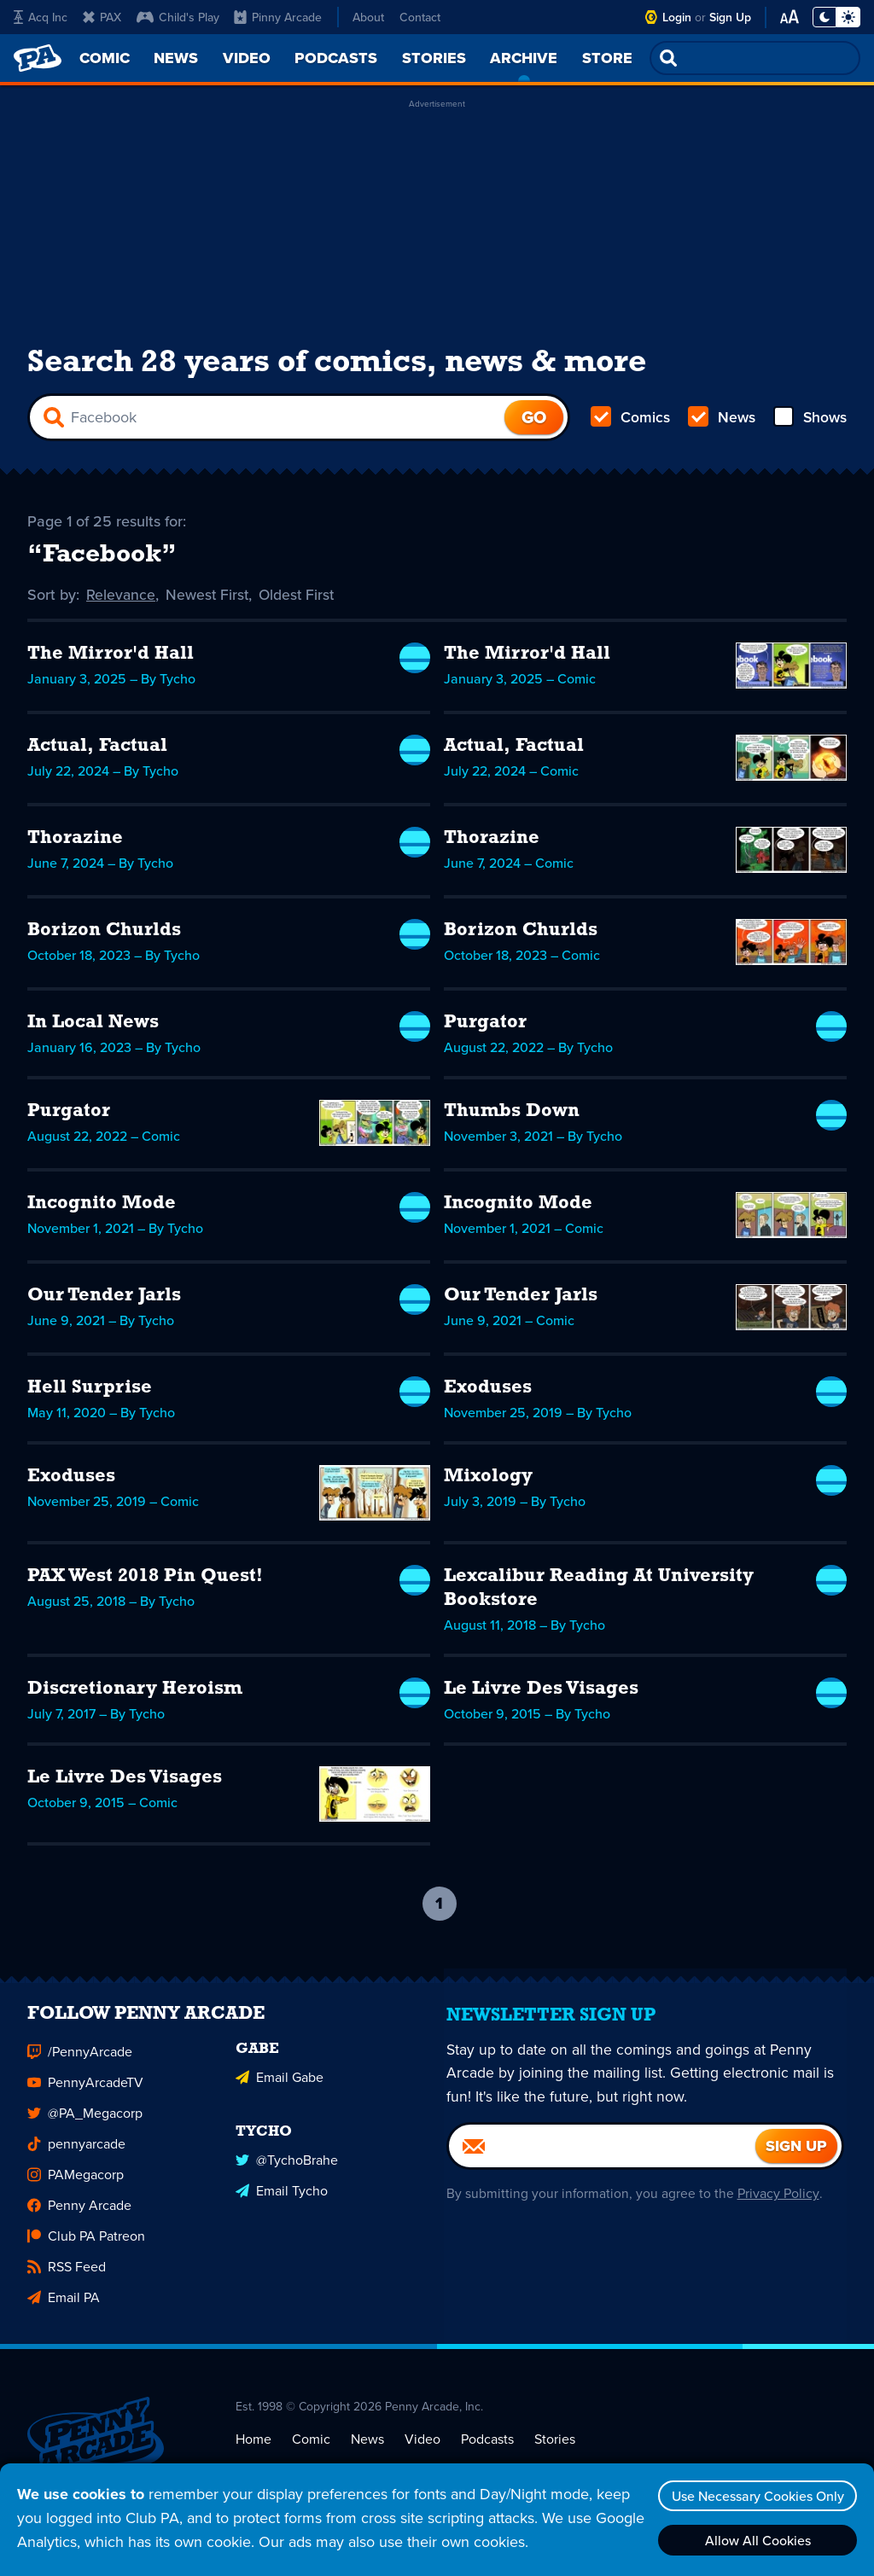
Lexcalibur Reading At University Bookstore (599, 1591)
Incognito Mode (101, 1206)
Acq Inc (40, 17)
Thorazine (75, 841)
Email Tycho (282, 2201)
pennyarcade (76, 2156)
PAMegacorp (75, 2187)
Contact (419, 17)
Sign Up (730, 17)
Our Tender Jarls (104, 1298)
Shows (809, 419)
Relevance (121, 597)
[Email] (602, 2158)
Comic (311, 2451)
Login (676, 17)
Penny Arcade (79, 2218)
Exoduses (488, 1390)
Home (253, 2451)
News (720, 419)
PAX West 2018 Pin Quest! (145, 1579)
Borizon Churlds (104, 933)
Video (422, 2451)
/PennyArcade (79, 2064)
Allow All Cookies (755, 2540)
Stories (554, 2451)
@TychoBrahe (287, 2170)
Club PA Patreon (86, 2249)
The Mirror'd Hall (110, 656)
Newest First (208, 597)
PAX (102, 17)
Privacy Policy (776, 2206)
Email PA (63, 2310)
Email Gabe (279, 2088)
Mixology (488, 1479)
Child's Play (178, 17)
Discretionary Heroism (134, 1691)
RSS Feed (66, 2279)
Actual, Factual (97, 749)
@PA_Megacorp (85, 2126)
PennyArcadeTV (85, 2095)
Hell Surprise (89, 1390)
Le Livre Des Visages (541, 1691)
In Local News (93, 1025)
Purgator (485, 1025)
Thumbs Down (512, 1114)
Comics (631, 419)
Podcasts (487, 2451)
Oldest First (300, 597)
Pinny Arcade (278, 17)
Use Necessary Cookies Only (755, 2495)
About (368, 17)
